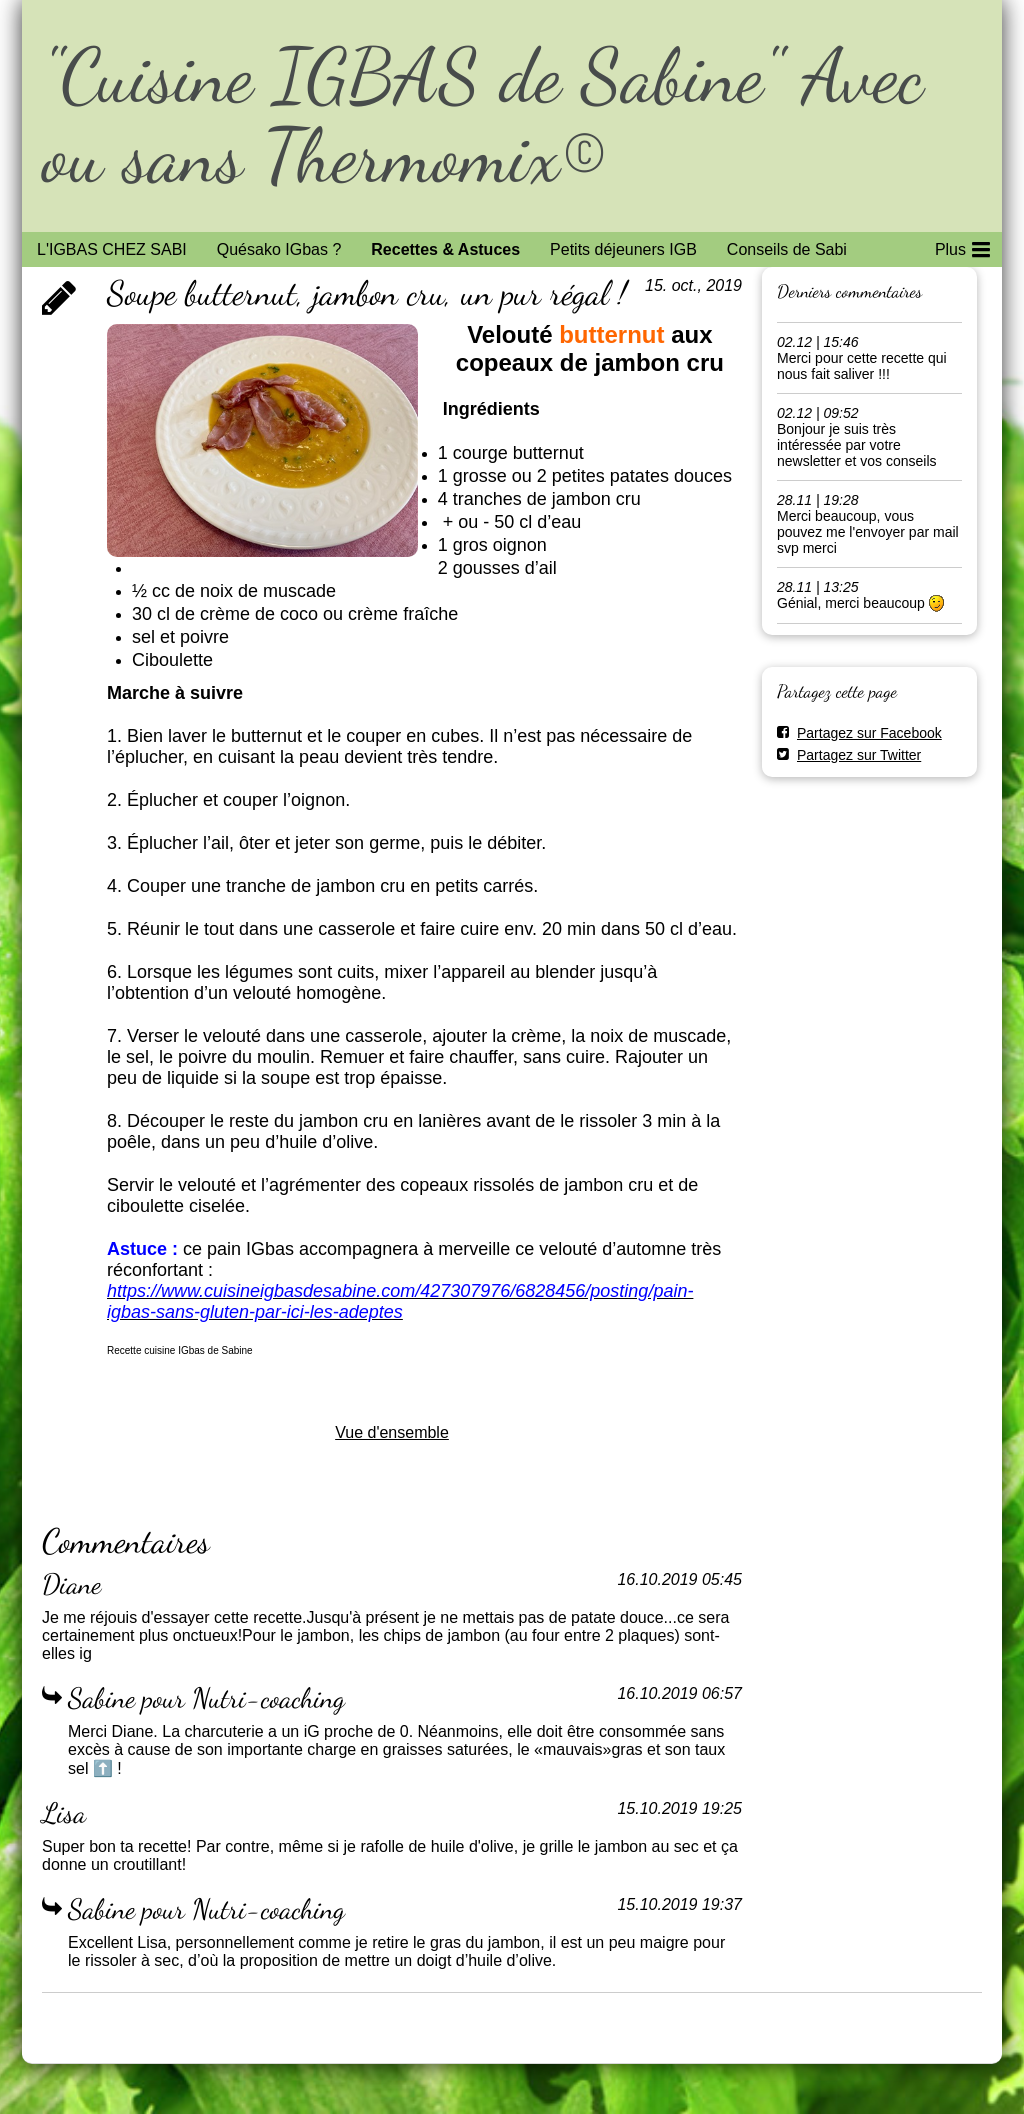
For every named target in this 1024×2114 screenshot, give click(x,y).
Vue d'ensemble (392, 1432)
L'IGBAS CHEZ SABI (112, 249)
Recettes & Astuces (445, 249)
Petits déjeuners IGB (623, 249)
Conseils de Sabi (787, 249)
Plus (962, 246)
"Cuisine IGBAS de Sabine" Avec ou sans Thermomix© (482, 115)
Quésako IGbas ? (279, 249)
